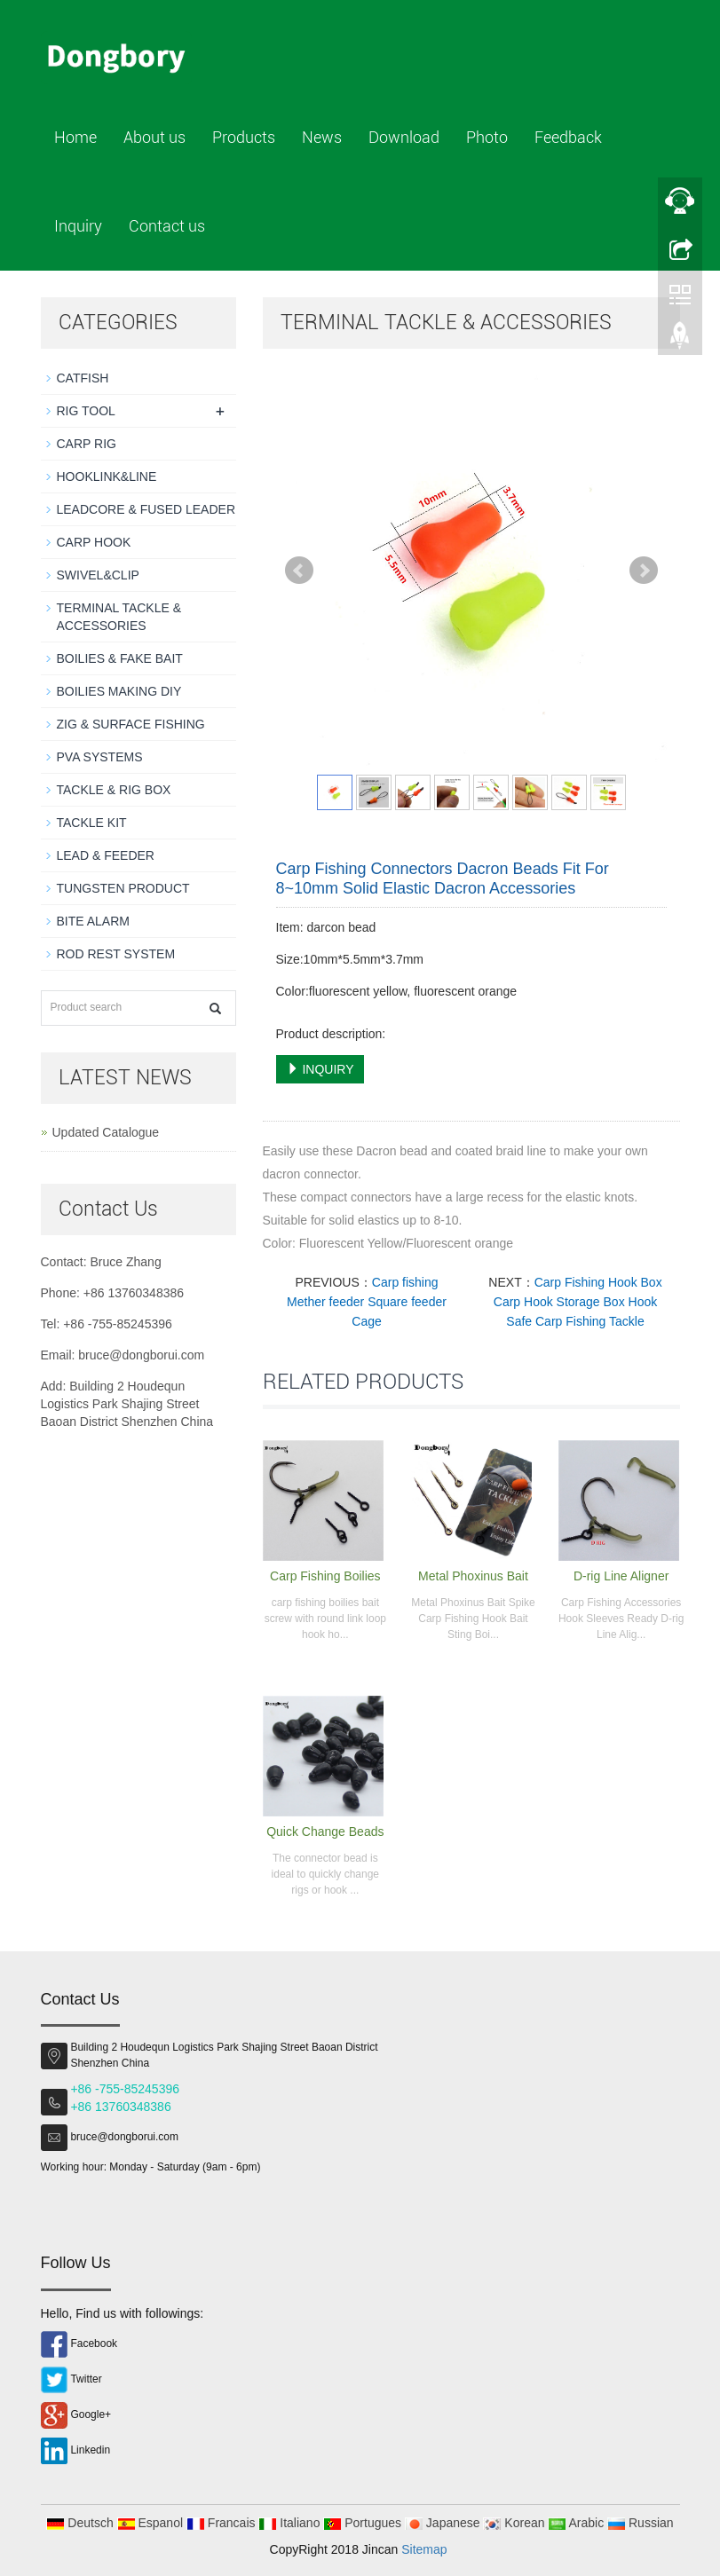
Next (643, 570)
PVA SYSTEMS (100, 757)
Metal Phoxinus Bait (473, 1576)
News (322, 137)
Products (243, 137)
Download (403, 137)
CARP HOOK (94, 542)
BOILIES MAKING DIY (119, 691)
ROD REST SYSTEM (116, 954)
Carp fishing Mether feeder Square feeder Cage (367, 1301)
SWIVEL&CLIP (98, 575)
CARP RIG (86, 444)
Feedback (568, 137)
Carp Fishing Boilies (325, 1576)
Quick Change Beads (325, 1831)
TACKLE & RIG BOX (114, 790)
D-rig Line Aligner (621, 1576)
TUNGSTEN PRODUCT (123, 888)
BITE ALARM (93, 921)
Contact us (167, 226)
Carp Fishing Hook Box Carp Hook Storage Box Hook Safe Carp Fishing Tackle (578, 1301)
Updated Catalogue (106, 1132)
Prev (299, 570)
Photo (487, 137)
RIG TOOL (86, 411)
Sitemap (424, 2549)
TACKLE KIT (92, 822)
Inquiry (78, 226)
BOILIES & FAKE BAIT (120, 658)
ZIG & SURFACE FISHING (131, 724)
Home (75, 137)
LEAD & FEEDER (105, 855)
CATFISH (83, 378)
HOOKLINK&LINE (107, 476)
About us (154, 137)
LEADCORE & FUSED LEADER (146, 509)
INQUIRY (320, 1069)
